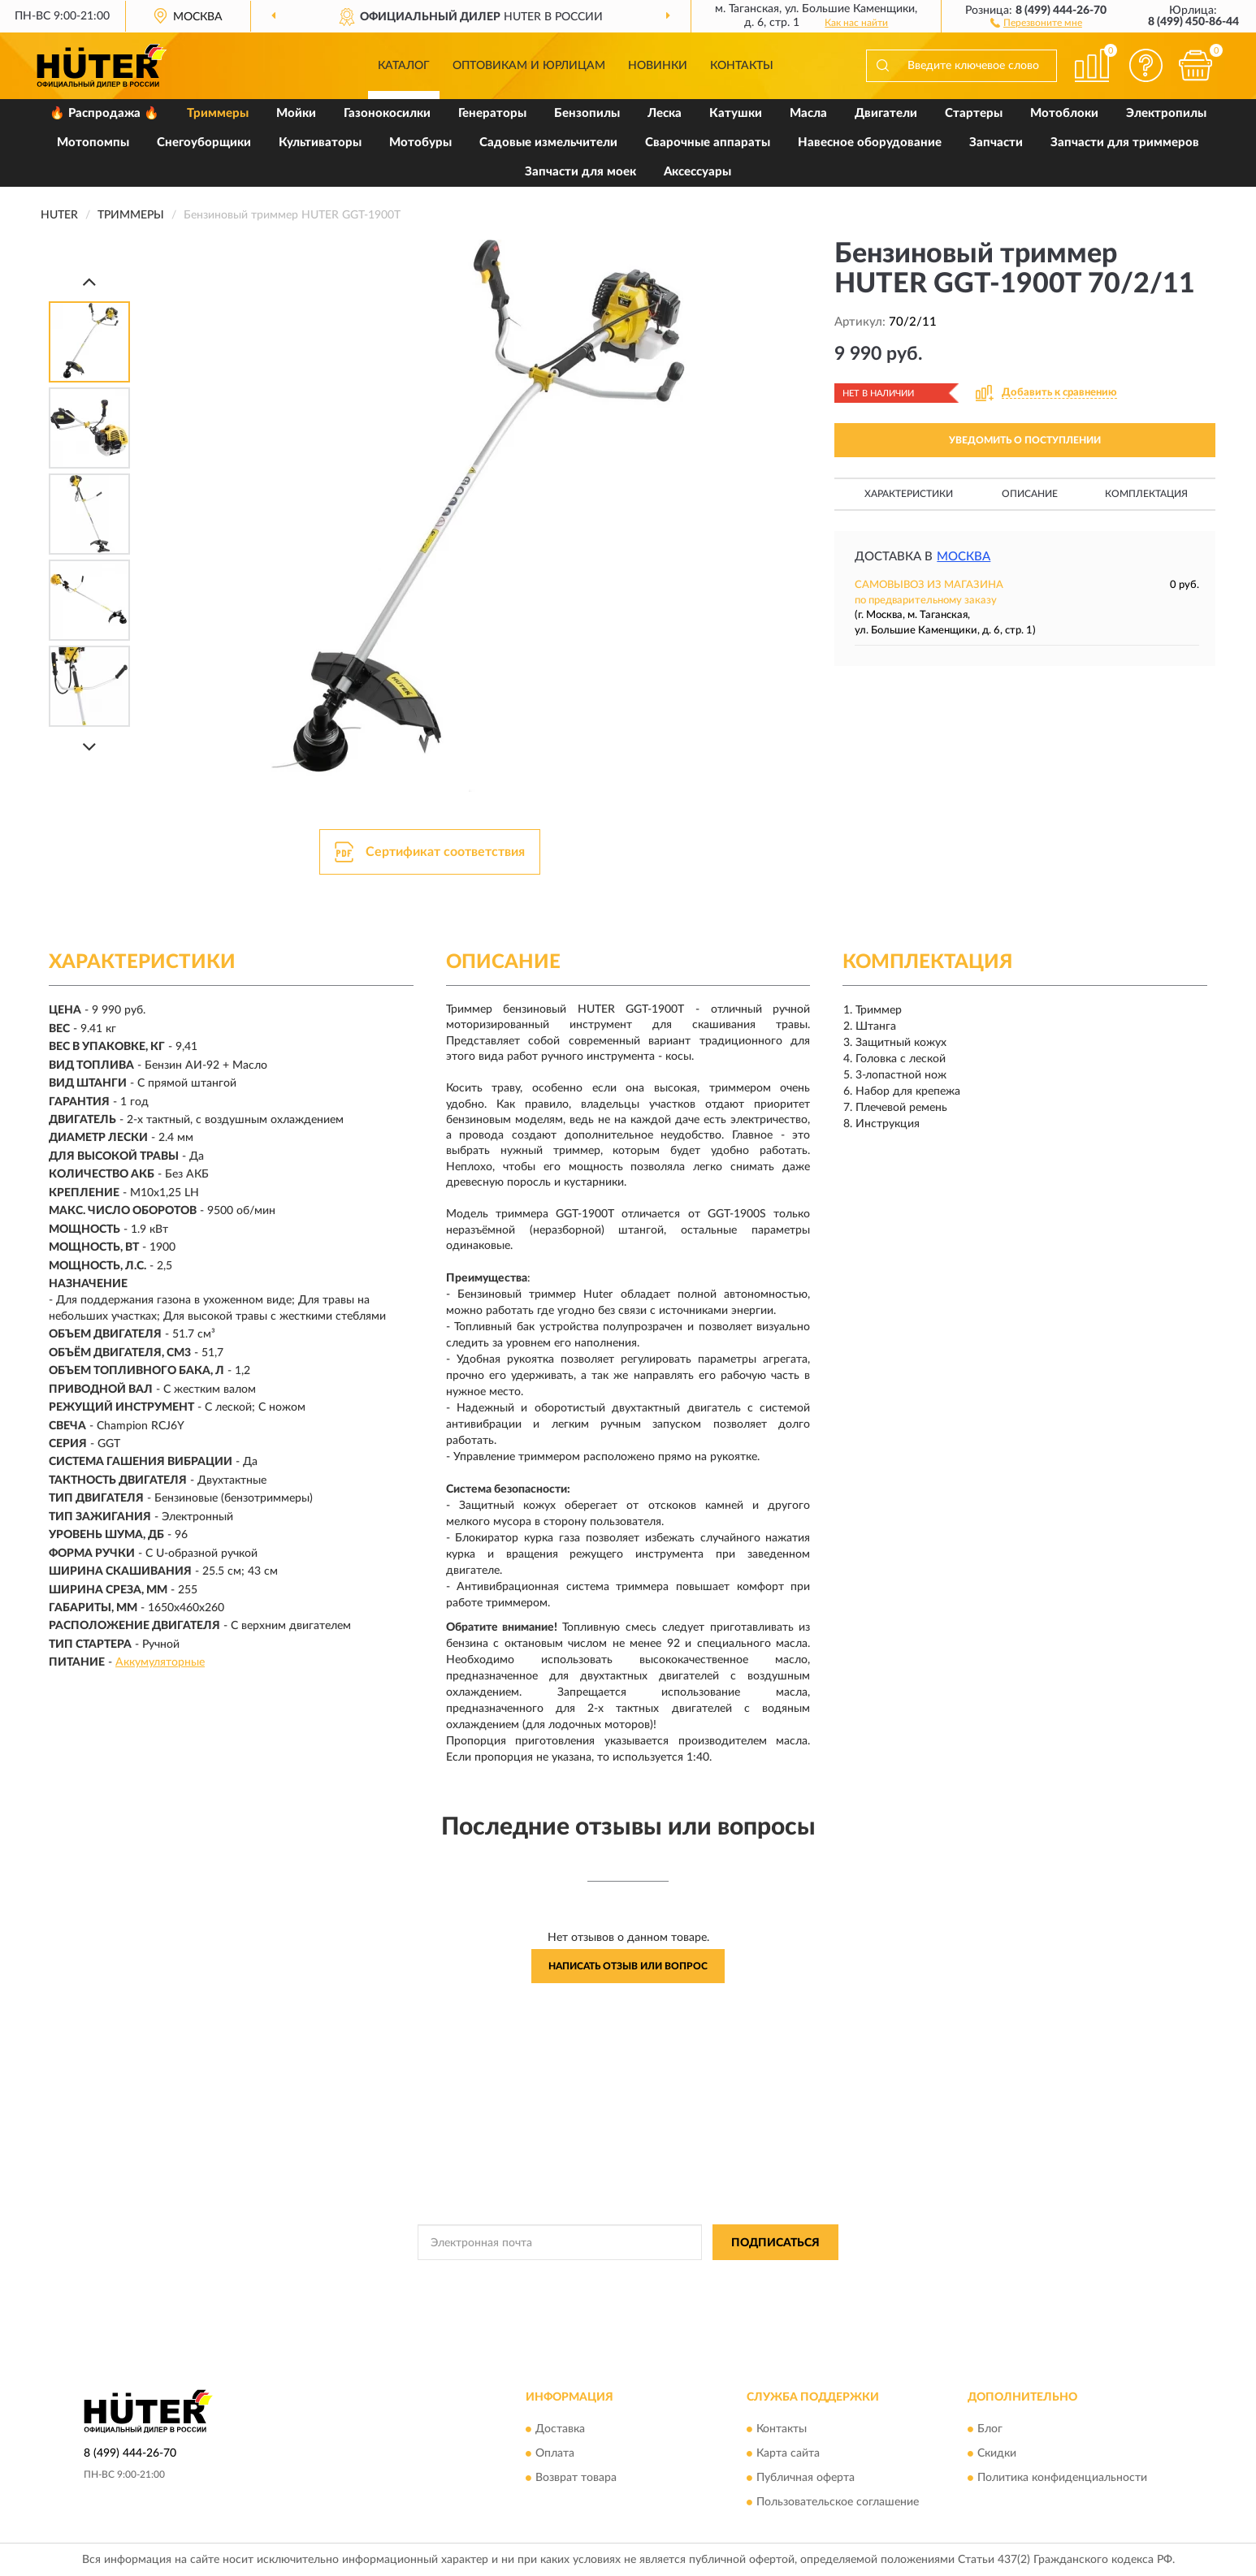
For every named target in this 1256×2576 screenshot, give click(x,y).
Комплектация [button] (1146, 494)
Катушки (735, 113)
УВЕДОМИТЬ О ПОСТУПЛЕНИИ (1025, 440)
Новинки (657, 65)
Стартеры (974, 113)
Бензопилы (587, 113)
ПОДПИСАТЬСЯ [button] (775, 2243)
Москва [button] (963, 557)
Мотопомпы (93, 142)
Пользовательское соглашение (837, 2502)
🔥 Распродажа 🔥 (104, 113)
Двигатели (886, 113)
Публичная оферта (805, 2477)
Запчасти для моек (580, 172)
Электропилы (1166, 113)
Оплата (554, 2453)
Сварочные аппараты (707, 142)
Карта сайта (788, 2453)
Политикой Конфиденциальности (629, 2279)
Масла (808, 113)
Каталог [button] (404, 65)
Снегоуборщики (204, 142)
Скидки (996, 2453)
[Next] (89, 746)
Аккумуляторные (160, 1662)
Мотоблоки (1064, 113)
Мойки (296, 113)
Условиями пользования (772, 2279)
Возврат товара (576, 2477)
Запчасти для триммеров (1124, 142)
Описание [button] (1030, 494)
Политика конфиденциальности (1062, 2477)
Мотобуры (420, 142)
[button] (1036, 22)
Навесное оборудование (870, 142)
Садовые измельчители (548, 142)
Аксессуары (697, 172)
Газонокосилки (387, 113)
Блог (990, 2429)
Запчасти (996, 142)
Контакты (741, 65)
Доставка (560, 2429)
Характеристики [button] (908, 494)
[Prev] (89, 281)
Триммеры (218, 113)
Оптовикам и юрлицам (529, 65)
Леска (664, 113)
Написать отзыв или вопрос (628, 1966)
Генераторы (492, 113)
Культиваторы (320, 142)
